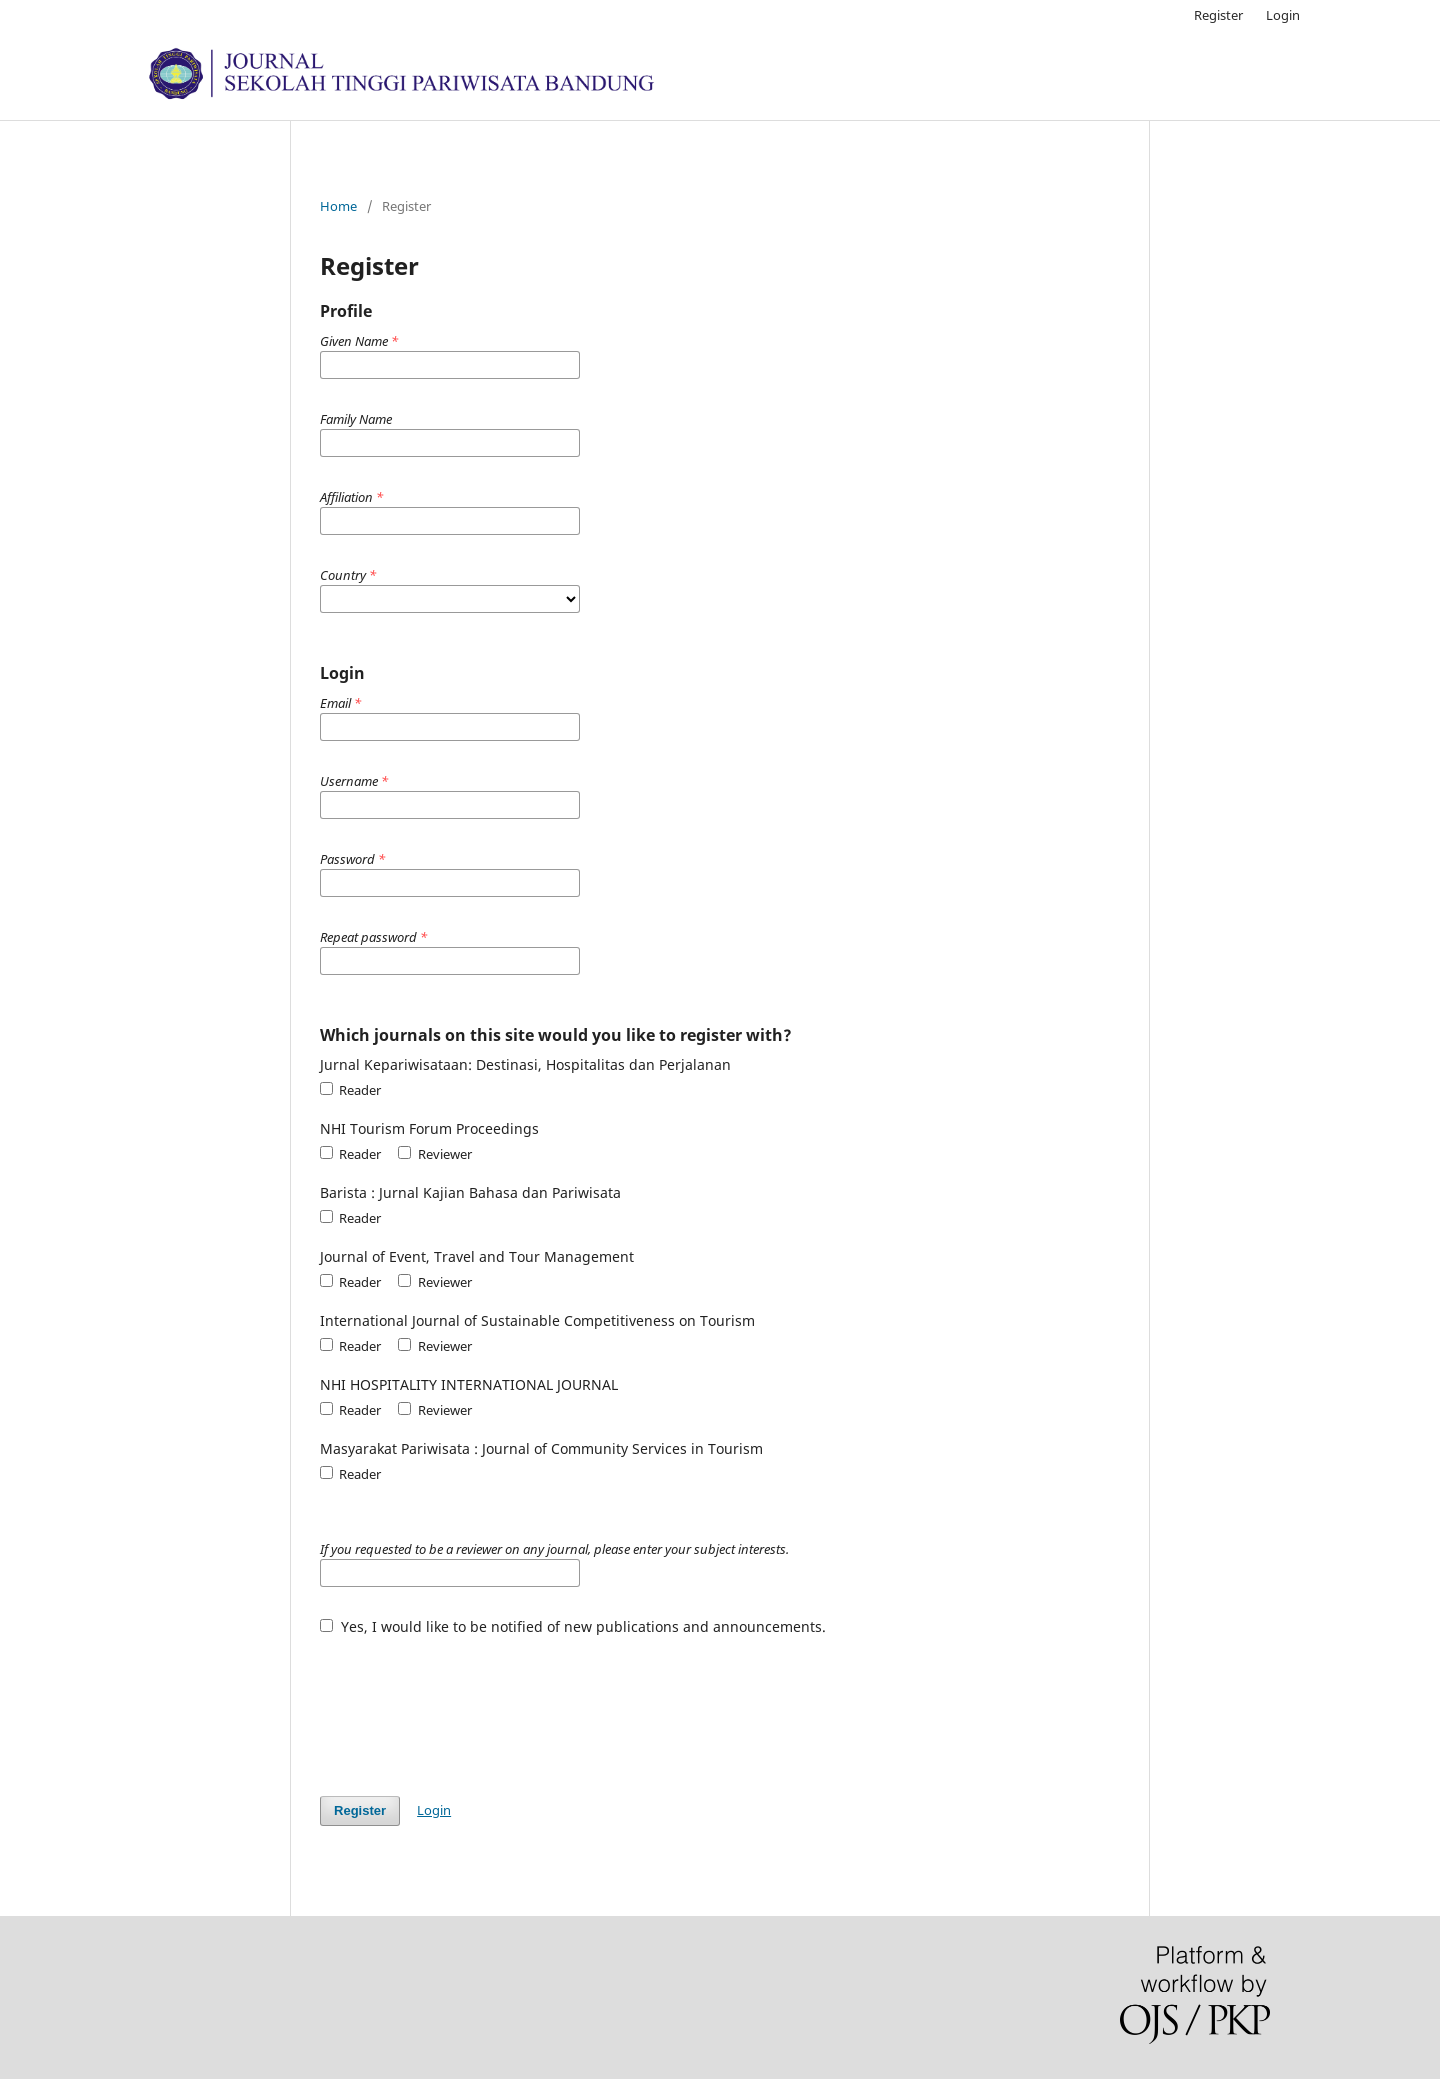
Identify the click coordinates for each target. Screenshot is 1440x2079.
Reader (350, 1090)
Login (1283, 15)
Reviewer (434, 1154)
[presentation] (472, 1706)
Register (1218, 15)
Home (338, 206)
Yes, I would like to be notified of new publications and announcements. (573, 1626)
